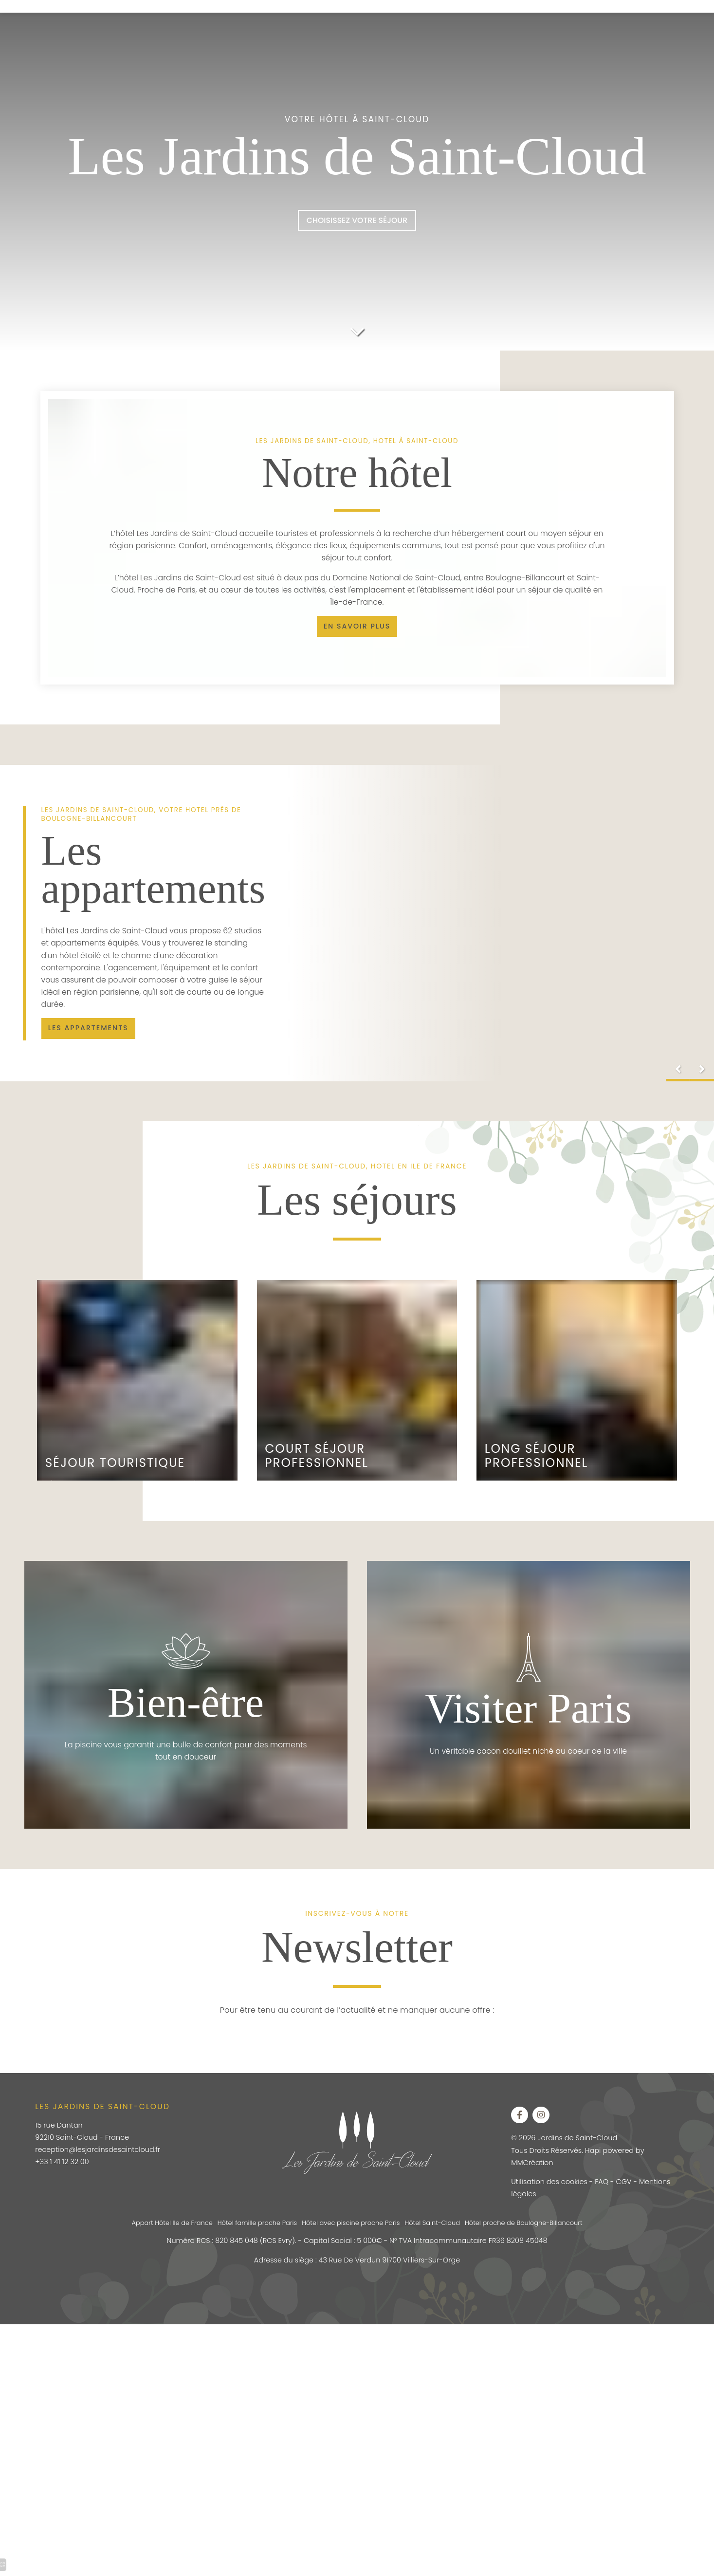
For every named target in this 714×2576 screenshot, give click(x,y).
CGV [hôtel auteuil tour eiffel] (631, 2201)
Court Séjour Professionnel (319, 1469)
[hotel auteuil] (357, 329)
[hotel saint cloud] (95, 1047)
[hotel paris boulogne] (357, 222)
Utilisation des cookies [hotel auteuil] (553, 2201)
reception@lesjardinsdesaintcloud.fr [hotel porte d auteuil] (102, 2167)
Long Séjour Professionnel (539, 1469)
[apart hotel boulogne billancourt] (522, 2130)
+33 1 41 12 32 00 (65, 2179)
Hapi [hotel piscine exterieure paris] (598, 2168)
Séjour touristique (117, 1476)
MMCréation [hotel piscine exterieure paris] (535, 2180)
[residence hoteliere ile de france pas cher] (356, 638)
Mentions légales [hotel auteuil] (543, 2213)
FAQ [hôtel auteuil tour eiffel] (608, 2201)
